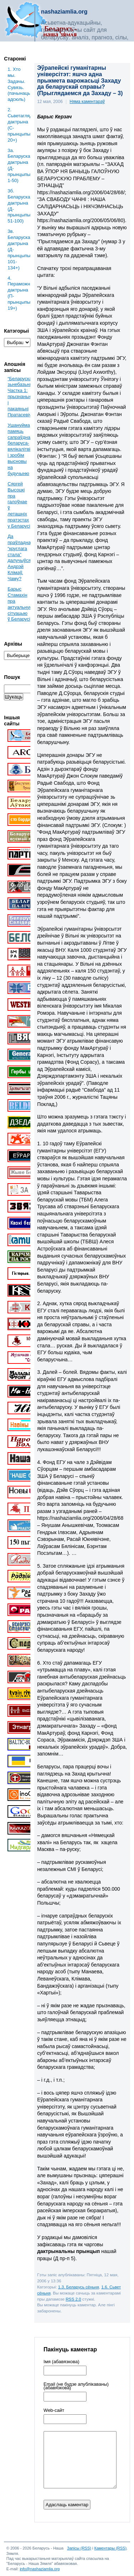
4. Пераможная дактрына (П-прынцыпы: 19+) (19, 293)
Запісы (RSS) (79, 2548)
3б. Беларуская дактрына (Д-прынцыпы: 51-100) (19, 206)
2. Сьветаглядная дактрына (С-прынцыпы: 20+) (19, 124)
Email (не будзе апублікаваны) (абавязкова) (76, 2386)
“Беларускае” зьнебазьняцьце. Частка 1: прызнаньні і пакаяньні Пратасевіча (26, 396)
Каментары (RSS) (110, 2548)
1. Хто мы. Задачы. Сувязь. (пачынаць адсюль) (19, 84)
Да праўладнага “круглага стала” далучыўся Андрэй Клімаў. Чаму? (21, 557)
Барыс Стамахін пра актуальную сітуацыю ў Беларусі (20, 604)
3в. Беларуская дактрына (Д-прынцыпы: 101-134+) (19, 249)
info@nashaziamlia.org (40, 2569)
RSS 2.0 (73, 2299)
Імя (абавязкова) (61, 2362)
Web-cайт (54, 2410)
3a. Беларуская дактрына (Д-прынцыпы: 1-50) (19, 165)
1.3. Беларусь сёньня (78, 2286)
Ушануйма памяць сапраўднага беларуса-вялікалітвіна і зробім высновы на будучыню (21, 449)
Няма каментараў (87, 101)
